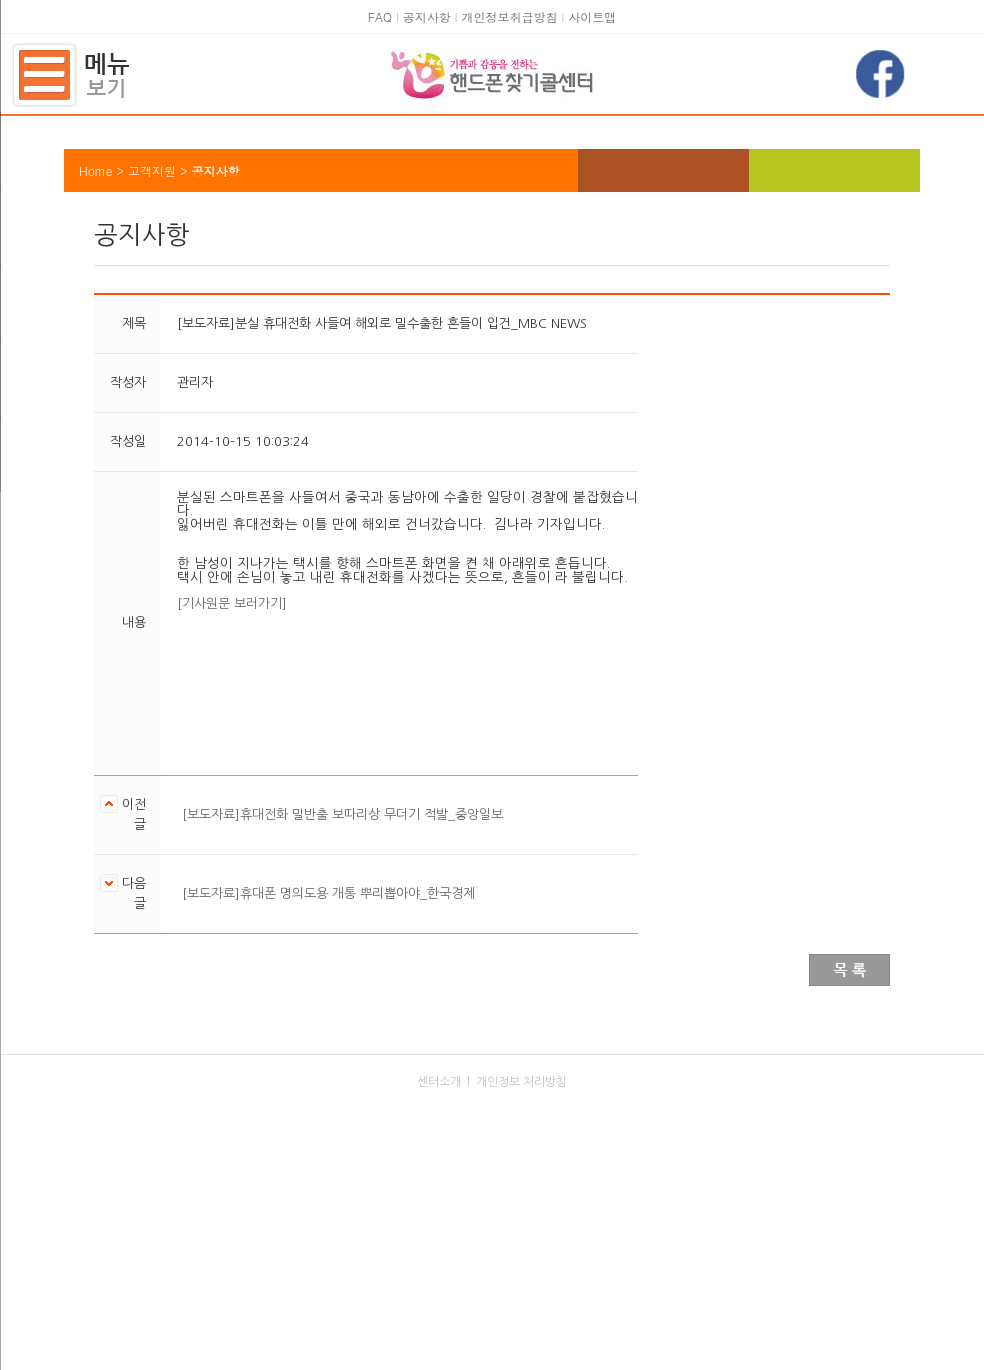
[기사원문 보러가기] (232, 603)
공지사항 (427, 16)
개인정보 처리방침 (521, 1082)
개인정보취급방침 (509, 16)
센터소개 (439, 1082)
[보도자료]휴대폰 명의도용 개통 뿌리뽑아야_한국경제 (328, 893)
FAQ (380, 16)
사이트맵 (592, 16)
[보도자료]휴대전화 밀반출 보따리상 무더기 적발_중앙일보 (342, 814)
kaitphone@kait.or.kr (520, 1260)
